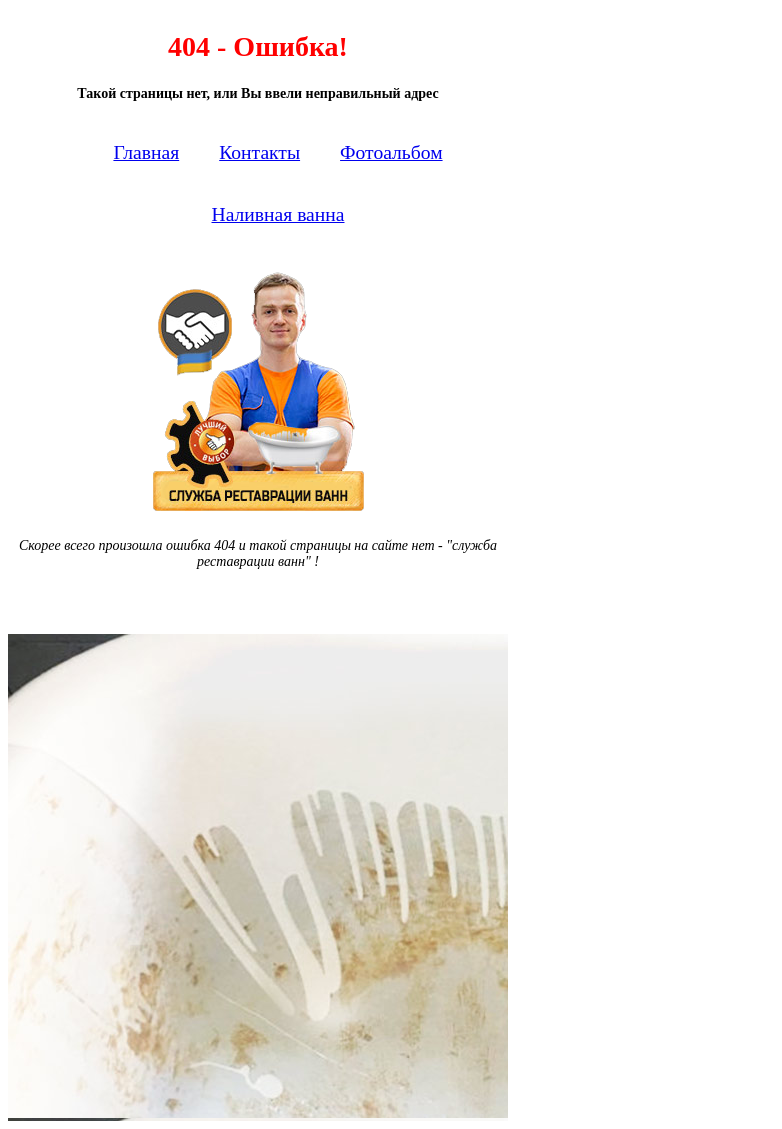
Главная (146, 152)
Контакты (259, 152)
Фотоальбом (391, 152)
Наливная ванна (278, 214)
